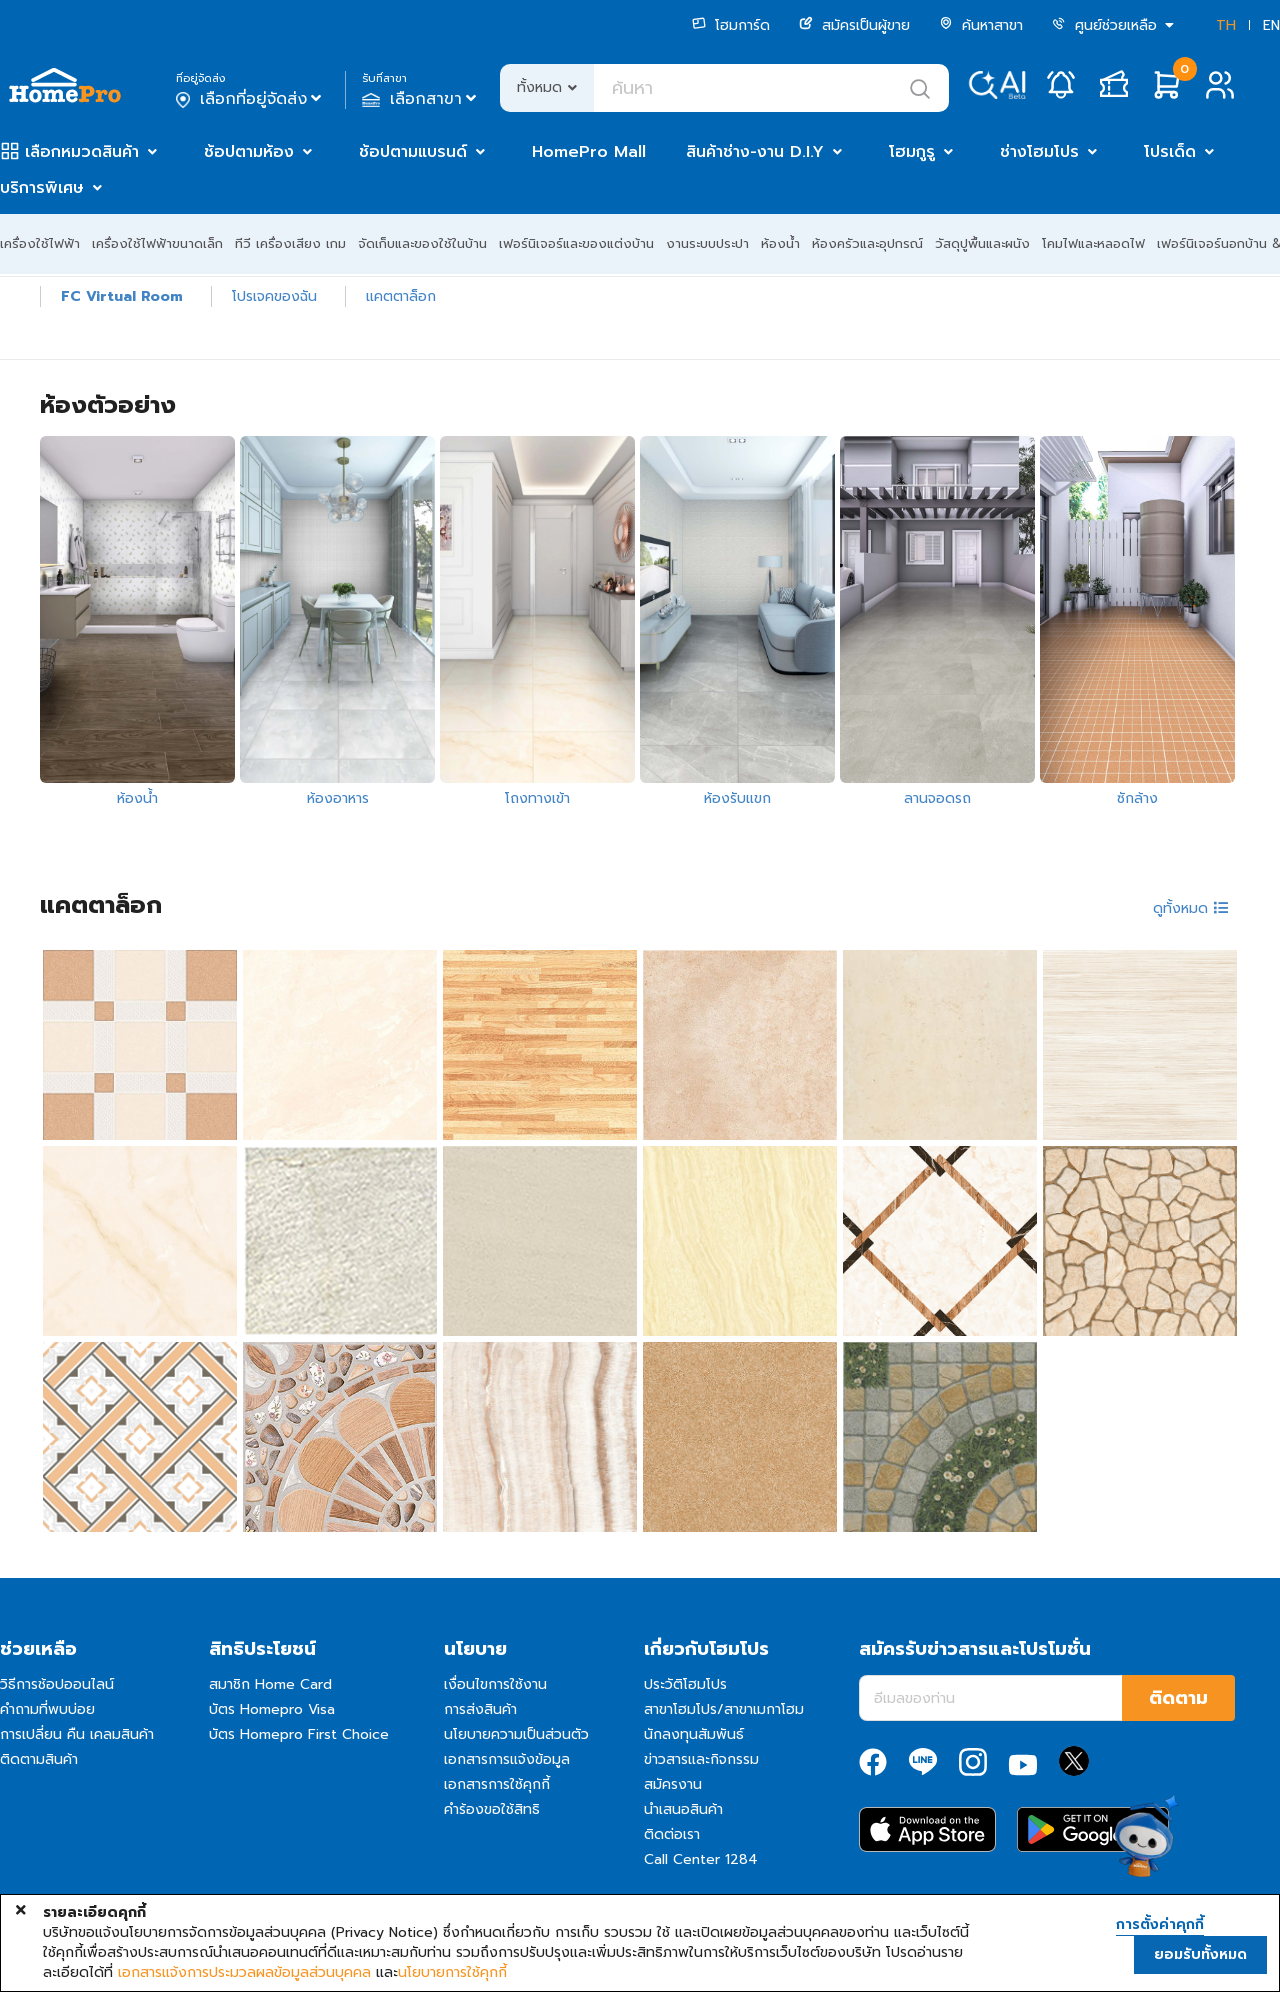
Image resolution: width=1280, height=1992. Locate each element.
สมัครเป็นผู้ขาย (854, 25)
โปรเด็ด (1170, 152)
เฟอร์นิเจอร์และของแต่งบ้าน (576, 243)
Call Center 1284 (701, 1859)
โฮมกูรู (912, 152)
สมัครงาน (673, 1784)
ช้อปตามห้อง (249, 152)
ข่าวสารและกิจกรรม (701, 1759)
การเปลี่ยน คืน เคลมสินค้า (77, 1734)
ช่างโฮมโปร (1039, 152)
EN (1271, 25)
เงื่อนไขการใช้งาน (495, 1684)
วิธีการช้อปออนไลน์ (57, 1684)
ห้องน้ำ (780, 243)
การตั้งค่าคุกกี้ (1160, 1925)
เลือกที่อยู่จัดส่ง (250, 99)
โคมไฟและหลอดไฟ (1093, 243)
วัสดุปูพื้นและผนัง (982, 243)
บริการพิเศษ (42, 188)
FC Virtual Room (122, 296)
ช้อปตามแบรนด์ (413, 152)
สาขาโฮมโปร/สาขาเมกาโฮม (724, 1709)
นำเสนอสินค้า (683, 1809)
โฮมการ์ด (731, 25)
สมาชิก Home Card (270, 1684)
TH (1226, 25)
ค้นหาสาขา (981, 25)
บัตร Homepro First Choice (299, 1734)
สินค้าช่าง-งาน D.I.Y (755, 152)
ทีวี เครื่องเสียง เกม (290, 243)
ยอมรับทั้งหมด (1200, 1954)
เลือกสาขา (421, 99)
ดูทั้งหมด (1191, 908)
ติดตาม (1178, 1698)
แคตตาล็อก (401, 296)
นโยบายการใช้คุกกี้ (452, 1973)
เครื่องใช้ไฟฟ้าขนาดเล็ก (157, 243)
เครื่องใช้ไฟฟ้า (40, 243)
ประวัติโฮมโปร (685, 1684)
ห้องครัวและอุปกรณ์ (867, 243)
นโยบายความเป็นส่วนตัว (516, 1734)
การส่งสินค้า (480, 1709)
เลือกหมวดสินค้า (82, 152)
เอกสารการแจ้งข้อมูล (507, 1759)
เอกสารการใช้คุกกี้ (497, 1784)
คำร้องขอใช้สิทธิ (492, 1809)
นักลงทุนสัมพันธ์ (694, 1734)
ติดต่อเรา (672, 1834)
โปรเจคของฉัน (274, 296)
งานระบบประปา (707, 243)
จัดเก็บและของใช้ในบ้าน (422, 243)
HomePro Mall (589, 152)
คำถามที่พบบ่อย (47, 1709)
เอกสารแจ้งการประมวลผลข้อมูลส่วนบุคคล (244, 1973)
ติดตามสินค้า (39, 1759)
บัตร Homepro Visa (272, 1709)
